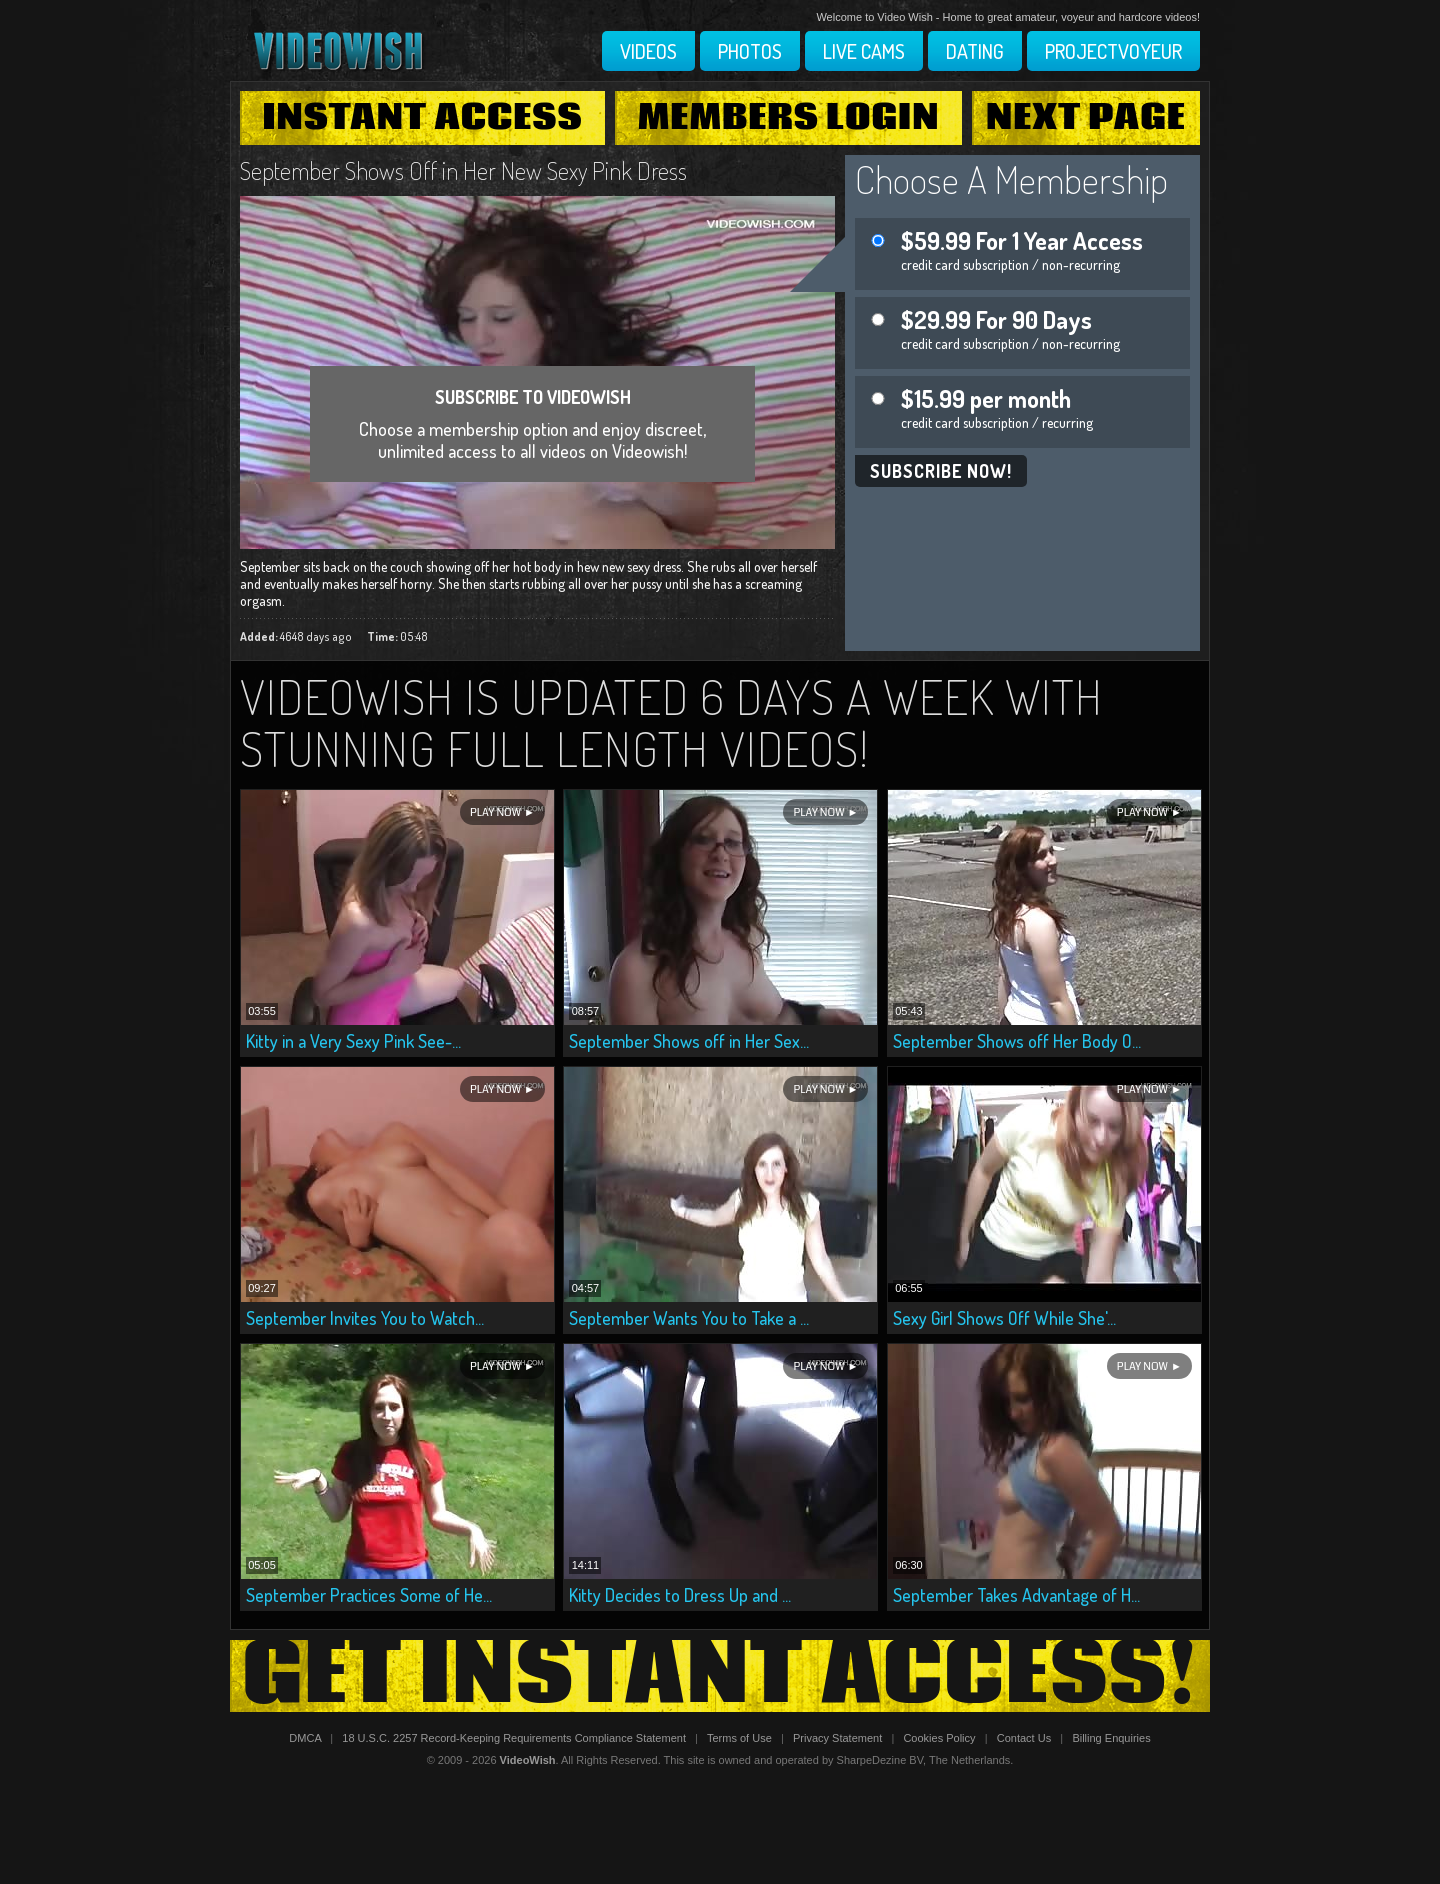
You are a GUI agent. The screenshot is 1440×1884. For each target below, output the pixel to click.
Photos (750, 51)
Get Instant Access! (720, 1676)
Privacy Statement (837, 1738)
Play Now (495, 812)
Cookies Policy (939, 1738)
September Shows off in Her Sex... (689, 1041)
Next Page (1086, 118)
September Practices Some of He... (369, 1595)
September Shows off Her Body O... (1017, 1041)
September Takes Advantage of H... (1016, 1595)
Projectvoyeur (1113, 51)
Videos (648, 51)
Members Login (789, 118)
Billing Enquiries (1111, 1738)
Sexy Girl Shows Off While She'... (1004, 1318)
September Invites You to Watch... (365, 1318)
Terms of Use (739, 1738)
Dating (975, 51)
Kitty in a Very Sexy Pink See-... (353, 1041)
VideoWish (528, 1760)
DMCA (305, 1738)
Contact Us (1024, 1738)
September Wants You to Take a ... (689, 1318)
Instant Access (422, 118)
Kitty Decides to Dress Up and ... (680, 1595)
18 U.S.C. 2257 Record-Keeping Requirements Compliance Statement (514, 1738)
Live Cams (864, 51)
